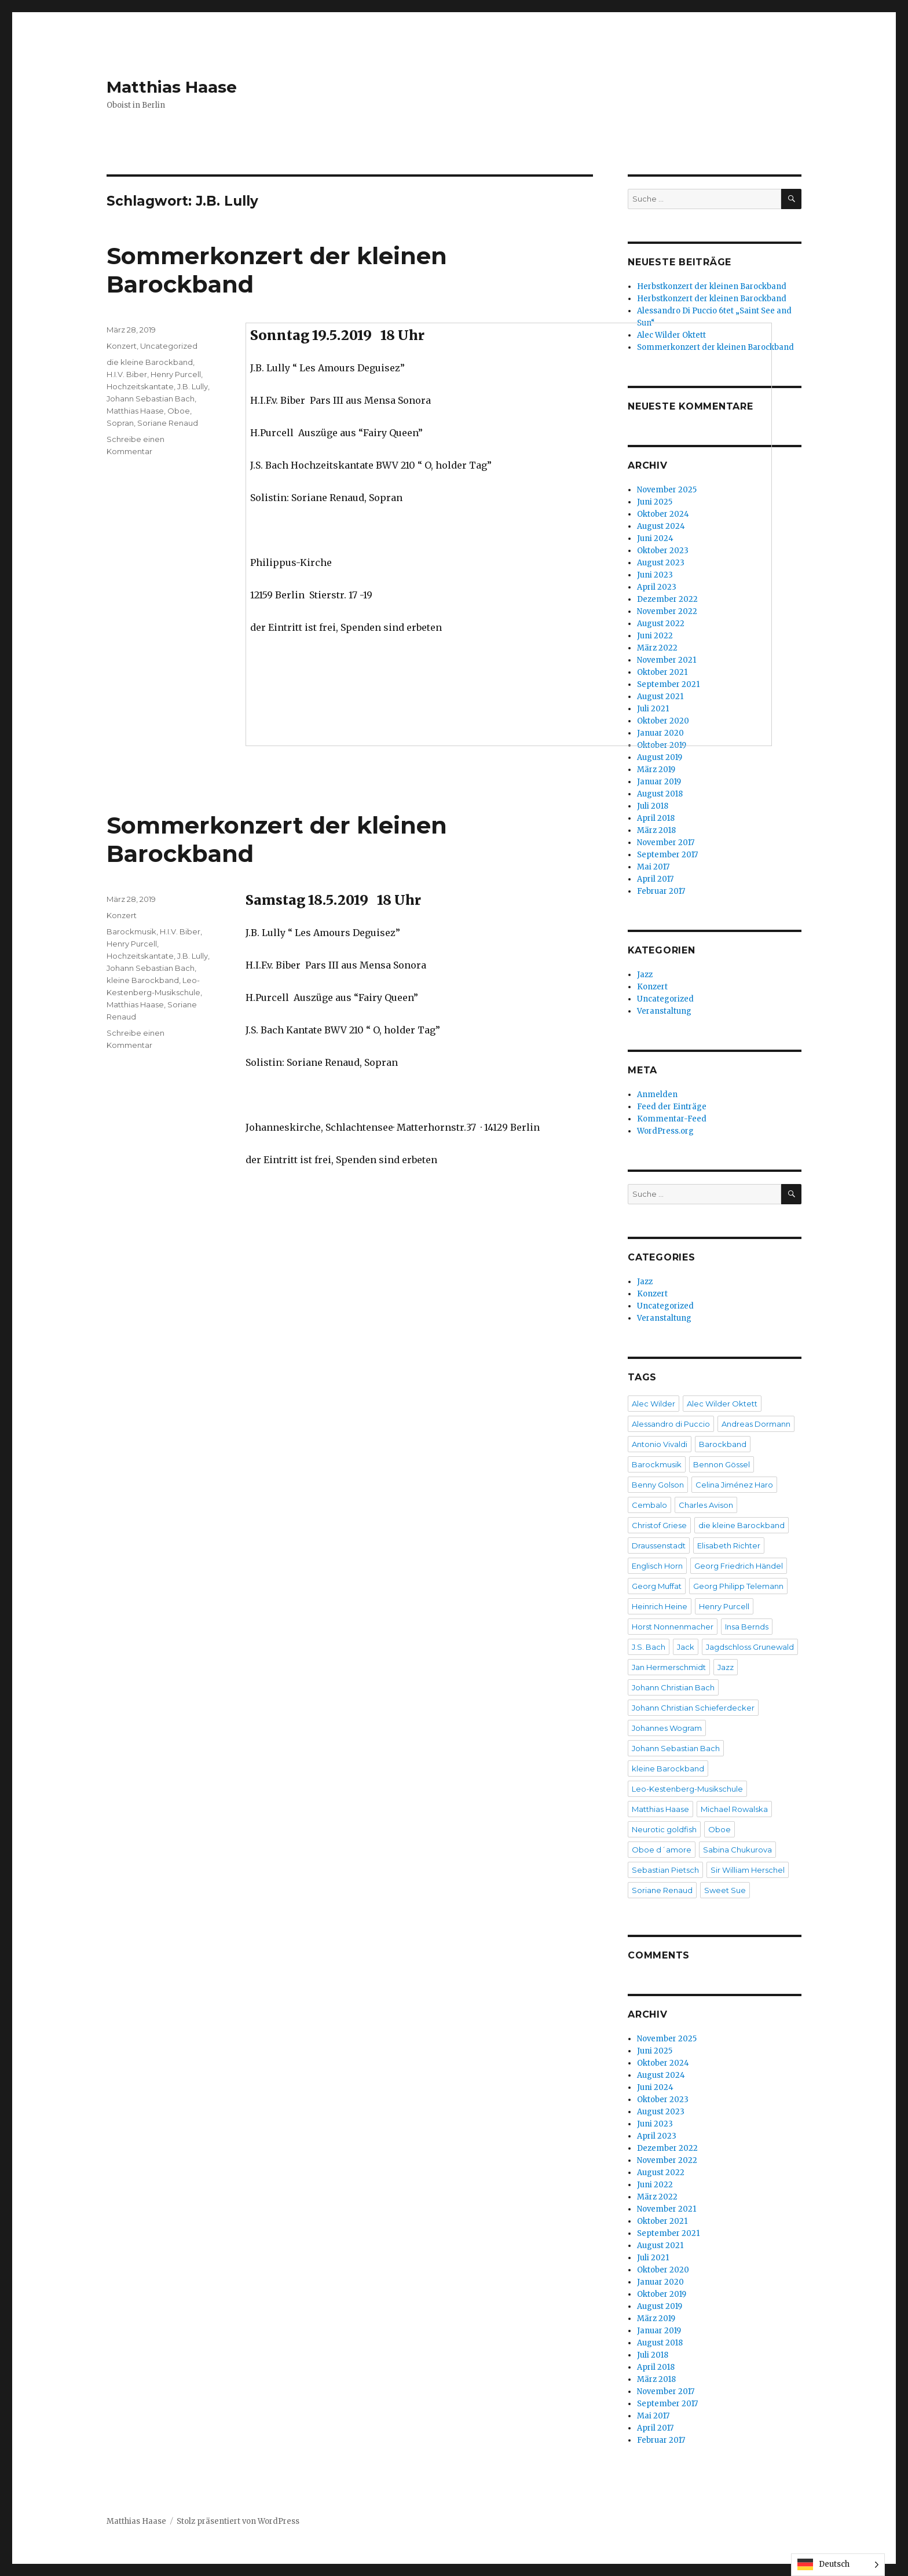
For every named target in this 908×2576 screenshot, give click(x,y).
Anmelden (657, 1094)
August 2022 (660, 2172)
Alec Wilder (653, 1403)
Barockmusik (131, 931)
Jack (685, 1646)
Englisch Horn (657, 1565)
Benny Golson (658, 1484)
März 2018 (656, 830)
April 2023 (656, 2136)
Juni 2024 (655, 2087)
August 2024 (661, 2075)
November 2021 (666, 2209)
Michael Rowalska (734, 1809)
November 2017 (665, 842)
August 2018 (660, 794)
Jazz (645, 975)
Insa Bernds (746, 1626)
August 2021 (660, 2245)
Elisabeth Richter (728, 1545)
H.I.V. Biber (127, 374)
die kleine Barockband (150, 362)
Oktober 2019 (661, 2294)
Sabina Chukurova (737, 1849)
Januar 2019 (659, 782)
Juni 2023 (655, 2124)
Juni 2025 (654, 2051)
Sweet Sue (725, 1890)
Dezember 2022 (667, 2148)
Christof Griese (659, 1525)
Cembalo (649, 1505)
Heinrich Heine (659, 1606)
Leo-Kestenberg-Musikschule (687, 1788)
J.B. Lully (192, 386)
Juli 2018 (652, 806)
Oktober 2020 (663, 2270)
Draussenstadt (659, 1545)
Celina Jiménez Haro (734, 1484)
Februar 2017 (661, 891)
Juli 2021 (653, 2258)
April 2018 (656, 818)
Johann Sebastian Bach (151, 398)
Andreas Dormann (756, 1423)
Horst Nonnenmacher (672, 1626)
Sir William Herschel (748, 1870)
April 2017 (655, 879)
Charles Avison (706, 1505)
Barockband (722, 1444)
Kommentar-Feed (671, 1119)
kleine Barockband (143, 980)
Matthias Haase (172, 87)
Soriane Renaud (167, 422)
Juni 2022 (655, 2185)
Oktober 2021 (662, 2221)
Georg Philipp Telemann (738, 1586)
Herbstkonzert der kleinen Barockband (711, 286)
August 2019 (659, 757)
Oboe (178, 410)
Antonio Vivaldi (659, 1444)
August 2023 (660, 2112)
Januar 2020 (660, 2282)
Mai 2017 (653, 867)
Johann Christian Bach (673, 1687)
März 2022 (657, 2197)
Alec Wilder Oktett (722, 1403)
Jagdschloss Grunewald (750, 1646)
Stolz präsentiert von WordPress (238, 2521)
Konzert (122, 345)
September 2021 (668, 2233)
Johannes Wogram (667, 1728)
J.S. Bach (648, 1646)
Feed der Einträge (671, 1107)
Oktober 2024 (663, 2063)
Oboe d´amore (661, 1849)
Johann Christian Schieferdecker (693, 1707)
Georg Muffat (657, 1586)
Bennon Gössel (721, 1464)
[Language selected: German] (838, 2564)
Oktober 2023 (663, 2099)
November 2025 (667, 2039)
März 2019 (656, 769)
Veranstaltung (664, 1011)
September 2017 (667, 855)
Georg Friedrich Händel (738, 1565)
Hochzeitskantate (140, 386)
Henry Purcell (176, 374)
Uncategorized (168, 345)
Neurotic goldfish (664, 1829)
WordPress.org (665, 1131)
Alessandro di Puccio (671, 1423)
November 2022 (667, 2160)
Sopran (120, 422)
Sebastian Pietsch (665, 1870)
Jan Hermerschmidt (669, 1667)
